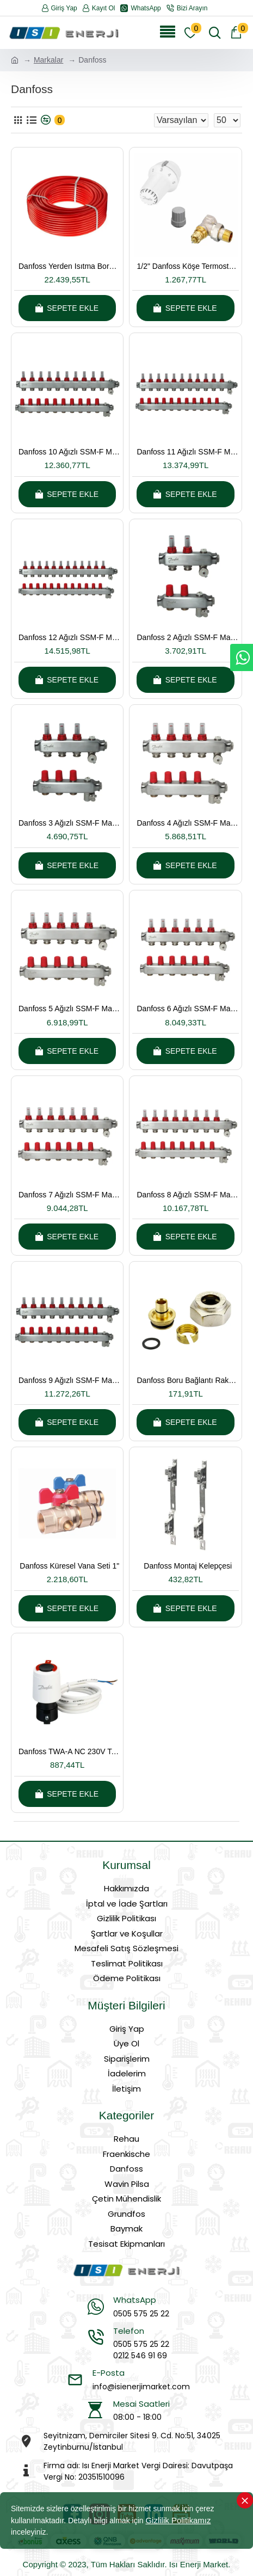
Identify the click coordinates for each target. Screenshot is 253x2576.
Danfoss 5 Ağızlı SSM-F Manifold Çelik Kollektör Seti (69, 1008)
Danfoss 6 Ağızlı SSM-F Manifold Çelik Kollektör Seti (187, 1008)
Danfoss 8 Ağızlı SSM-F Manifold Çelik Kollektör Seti (187, 1194)
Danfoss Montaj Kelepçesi (188, 1565)
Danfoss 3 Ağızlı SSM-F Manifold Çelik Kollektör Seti (69, 823)
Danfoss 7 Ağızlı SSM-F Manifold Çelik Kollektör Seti (69, 1194)
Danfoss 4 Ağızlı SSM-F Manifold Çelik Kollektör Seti (187, 823)
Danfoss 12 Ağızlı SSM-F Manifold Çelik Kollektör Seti (69, 637)
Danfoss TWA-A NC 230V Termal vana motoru (69, 1751)
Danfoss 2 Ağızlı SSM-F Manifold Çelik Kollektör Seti (187, 637)
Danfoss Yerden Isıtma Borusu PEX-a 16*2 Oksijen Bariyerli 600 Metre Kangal (69, 266)
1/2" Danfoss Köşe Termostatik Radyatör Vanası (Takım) (187, 266)
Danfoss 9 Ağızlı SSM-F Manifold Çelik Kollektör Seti (69, 1380)
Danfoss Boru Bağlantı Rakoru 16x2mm (187, 1380)
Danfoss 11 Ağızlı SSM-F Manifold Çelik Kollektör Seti (187, 451)
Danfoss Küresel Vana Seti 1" (69, 1565)
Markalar (48, 60)
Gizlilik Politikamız (178, 2520)
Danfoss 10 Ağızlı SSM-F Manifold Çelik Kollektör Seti (69, 451)
